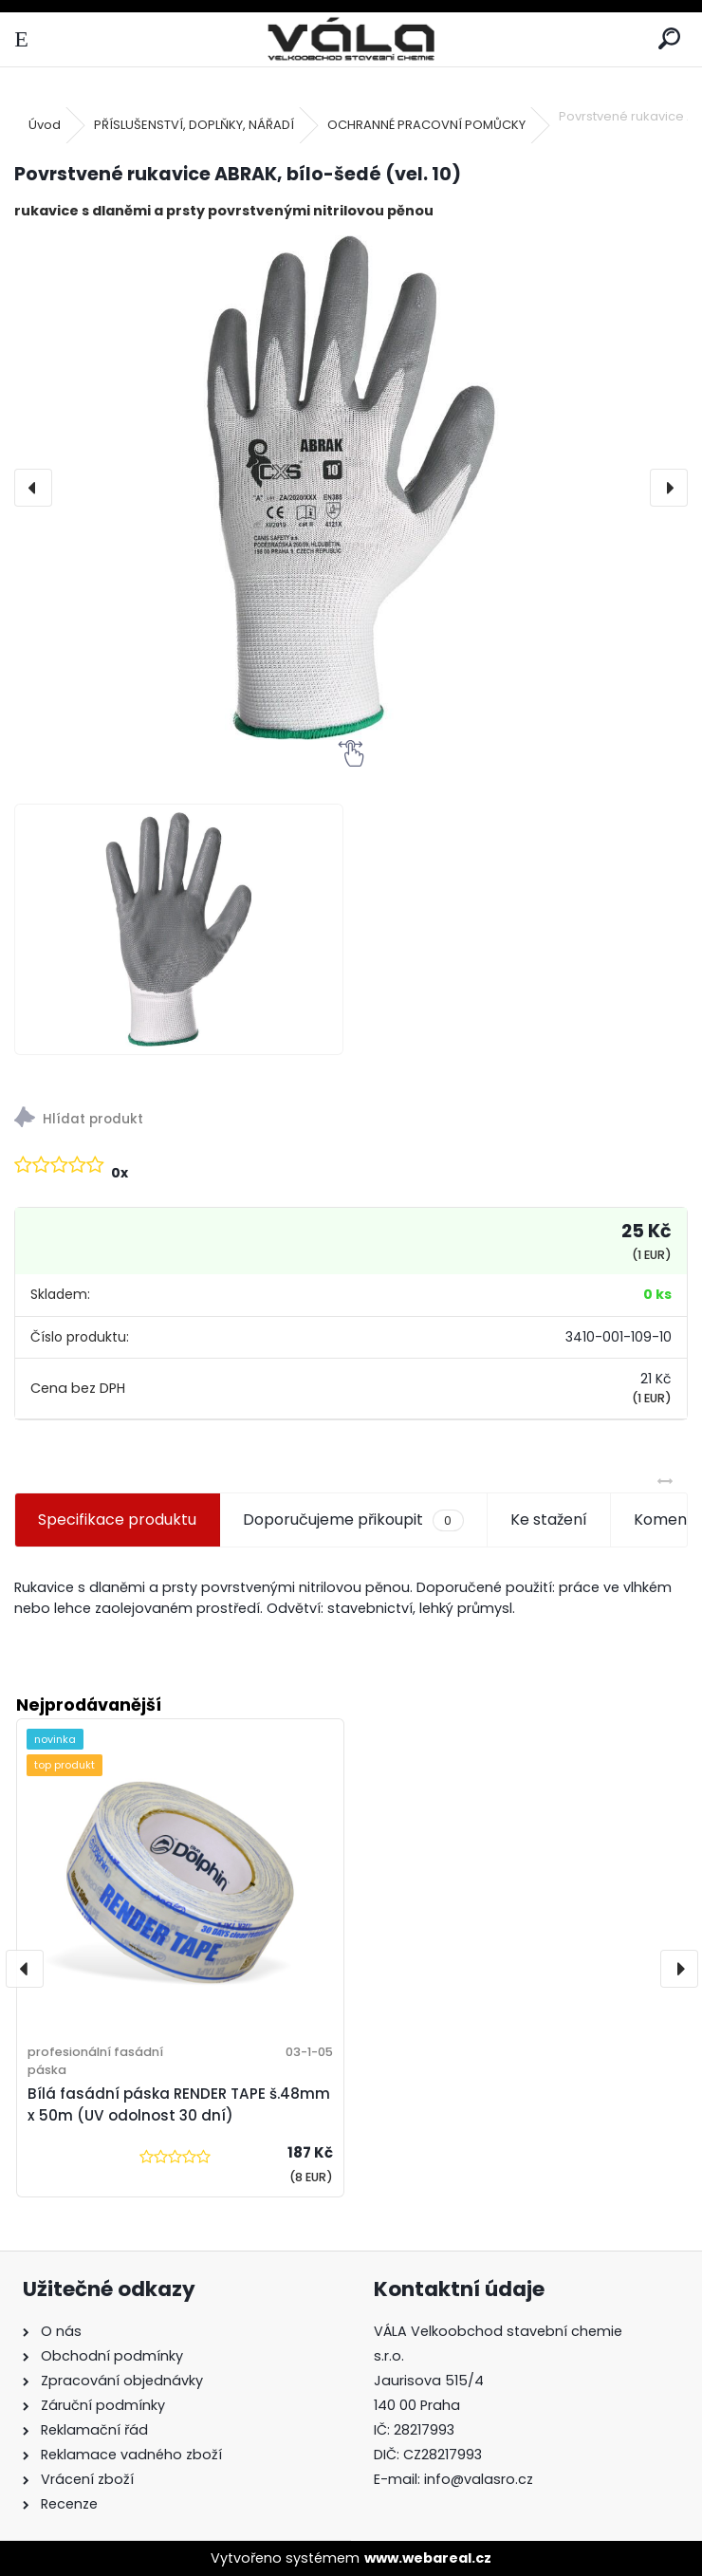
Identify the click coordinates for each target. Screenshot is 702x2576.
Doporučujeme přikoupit (353, 1520)
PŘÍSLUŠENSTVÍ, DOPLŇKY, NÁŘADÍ (194, 125)
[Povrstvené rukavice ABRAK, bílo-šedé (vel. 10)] (351, 488)
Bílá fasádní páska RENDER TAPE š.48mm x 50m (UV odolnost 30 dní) (179, 2104)
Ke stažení (548, 1519)
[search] (669, 39)
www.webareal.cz (427, 2557)
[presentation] (33, 488)
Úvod (44, 125)
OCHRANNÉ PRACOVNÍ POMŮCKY (426, 125)
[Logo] (351, 39)
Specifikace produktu (117, 1519)
